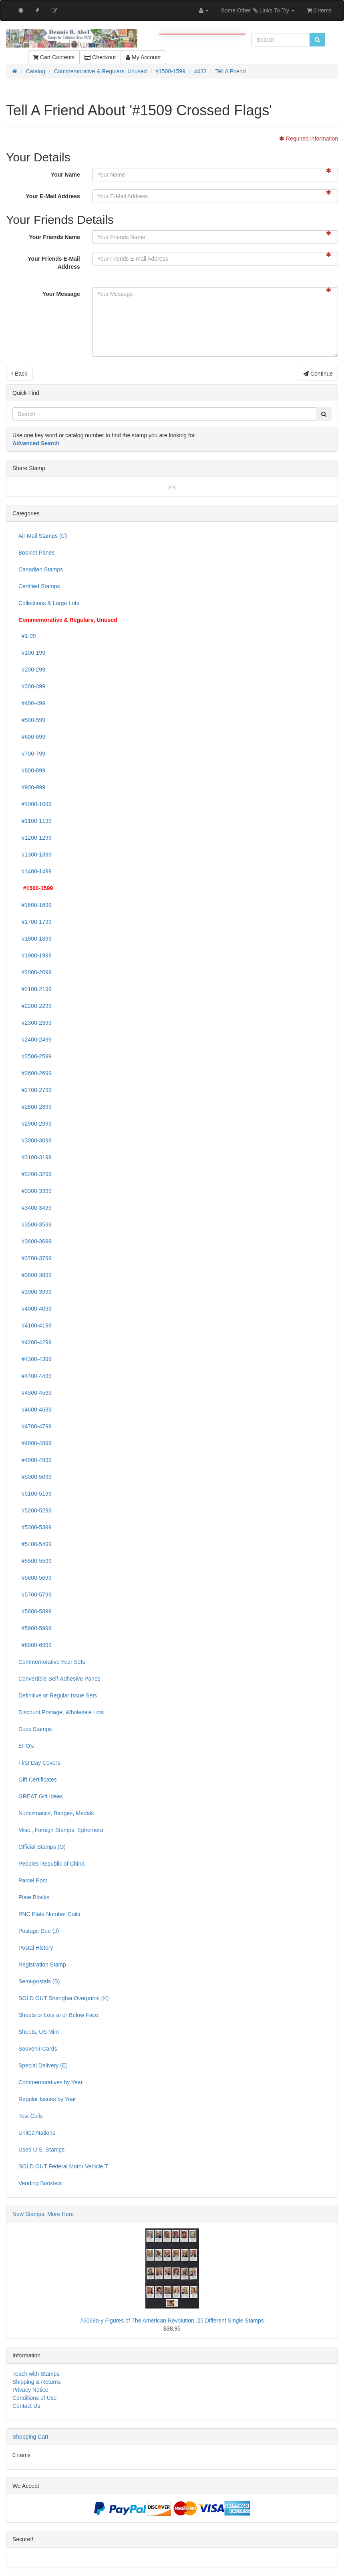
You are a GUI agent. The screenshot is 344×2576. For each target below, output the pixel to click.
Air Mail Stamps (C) (42, 536)
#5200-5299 (35, 1510)
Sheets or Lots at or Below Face (58, 2015)
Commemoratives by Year (50, 2082)
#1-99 (27, 636)
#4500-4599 (35, 1393)
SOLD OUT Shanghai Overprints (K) (63, 1998)
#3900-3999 (35, 1292)
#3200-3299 (35, 1174)
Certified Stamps (39, 586)
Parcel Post (32, 1880)
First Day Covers (39, 1763)
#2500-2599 (35, 1056)
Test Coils (30, 2116)
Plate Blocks (33, 1897)
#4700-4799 (35, 1426)
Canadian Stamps (40, 569)
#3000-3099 (35, 1140)
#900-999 (31, 787)
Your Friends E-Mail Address (54, 262)
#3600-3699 (35, 1241)
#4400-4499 (35, 1376)
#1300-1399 (35, 854)
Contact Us (26, 2406)
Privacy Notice (30, 2390)
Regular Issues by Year (47, 2099)
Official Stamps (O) (42, 1847)
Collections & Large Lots (48, 603)
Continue (318, 373)
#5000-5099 (35, 1477)
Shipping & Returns (36, 2382)
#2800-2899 (35, 1107)
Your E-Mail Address (53, 196)
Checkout (100, 57)
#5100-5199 (35, 1493)
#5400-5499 (35, 1544)
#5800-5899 (35, 1611)
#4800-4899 (35, 1443)
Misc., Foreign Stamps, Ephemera (60, 1830)
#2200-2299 (35, 1006)
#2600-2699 (35, 1073)
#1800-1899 (35, 938)
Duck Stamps (35, 1729)
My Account (143, 57)
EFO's (26, 1746)
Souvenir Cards (37, 2048)
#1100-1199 (35, 821)
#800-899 (31, 770)
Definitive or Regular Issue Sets (57, 1695)
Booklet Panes (36, 552)
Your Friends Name (54, 237)
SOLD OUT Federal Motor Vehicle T (63, 2166)
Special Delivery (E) (43, 2065)
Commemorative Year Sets (51, 1662)
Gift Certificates (37, 1779)
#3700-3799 (35, 1258)
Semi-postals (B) (39, 1981)
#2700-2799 (35, 1090)
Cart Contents (53, 57)
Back (19, 373)
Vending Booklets (40, 2183)
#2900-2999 (35, 1123)
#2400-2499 (35, 1039)
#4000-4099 (35, 1308)
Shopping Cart (30, 2436)
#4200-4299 (35, 1342)
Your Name (65, 174)
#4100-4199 (35, 1325)
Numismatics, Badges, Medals (56, 1813)
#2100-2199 (35, 989)
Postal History (35, 1948)
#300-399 (31, 686)
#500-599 (31, 720)
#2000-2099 (35, 972)
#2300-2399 (35, 1023)
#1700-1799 (35, 922)
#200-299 (31, 669)
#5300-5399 (35, 1527)
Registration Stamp (42, 1964)
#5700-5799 (35, 1594)
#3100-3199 (35, 1157)
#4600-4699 (35, 1409)
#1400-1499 (35, 871)
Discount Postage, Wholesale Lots (61, 1712)
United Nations (36, 2133)
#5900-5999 (35, 1628)
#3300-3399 (35, 1191)
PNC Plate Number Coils (49, 1914)
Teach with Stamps (36, 2374)
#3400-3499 (35, 1208)
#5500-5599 (35, 1561)
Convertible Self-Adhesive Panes (59, 1678)
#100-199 (31, 653)
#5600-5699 (35, 1578)
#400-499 (31, 703)
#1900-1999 (35, 955)
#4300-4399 (35, 1359)
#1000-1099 (35, 804)
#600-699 (31, 737)
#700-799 (31, 753)
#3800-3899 (35, 1275)
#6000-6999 (35, 1645)
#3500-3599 (35, 1224)
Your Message (61, 294)
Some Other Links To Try (258, 10)
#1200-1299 (35, 838)
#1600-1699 (35, 905)
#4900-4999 (35, 1460)
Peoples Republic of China (51, 1863)
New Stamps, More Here (43, 2214)
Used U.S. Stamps (41, 2149)
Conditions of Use (34, 2398)
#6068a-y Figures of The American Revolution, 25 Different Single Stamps (172, 2320)
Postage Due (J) (38, 1931)
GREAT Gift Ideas (40, 1796)
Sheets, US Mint (38, 2032)
